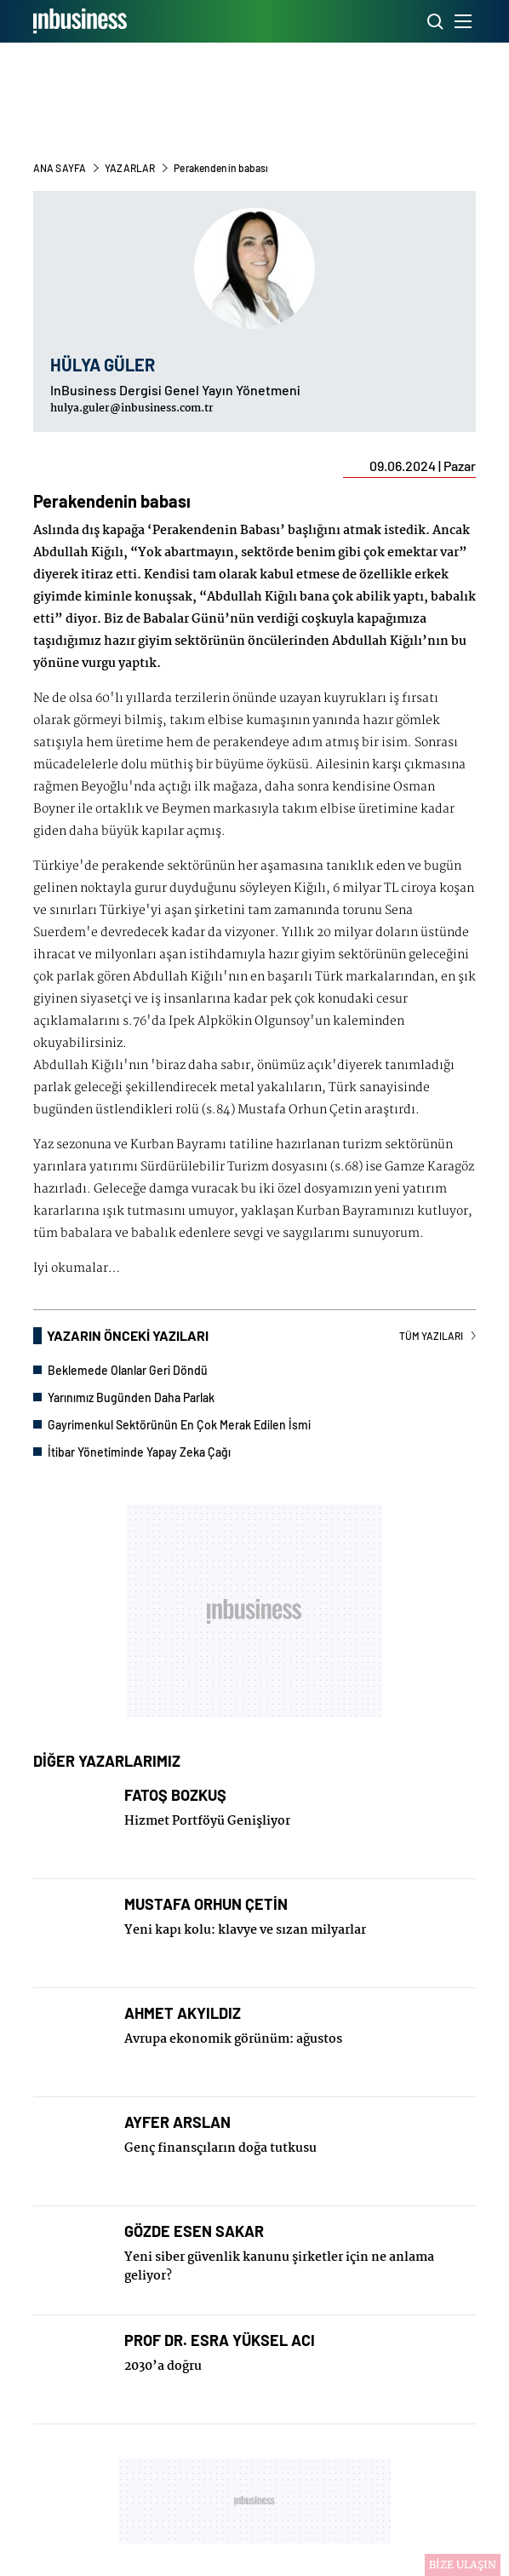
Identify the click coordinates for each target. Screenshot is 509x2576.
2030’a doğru (163, 2366)
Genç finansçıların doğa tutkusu (220, 2148)
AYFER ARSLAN (177, 2122)
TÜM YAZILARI (437, 1336)
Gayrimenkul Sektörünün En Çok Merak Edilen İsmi (179, 1424)
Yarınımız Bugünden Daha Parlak (131, 1397)
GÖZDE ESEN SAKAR (194, 2231)
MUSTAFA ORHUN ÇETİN (206, 1904)
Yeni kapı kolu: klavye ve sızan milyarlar (245, 1930)
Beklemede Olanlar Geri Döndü (128, 1370)
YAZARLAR (131, 168)
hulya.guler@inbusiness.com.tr (132, 408)
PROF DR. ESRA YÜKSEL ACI (219, 2340)
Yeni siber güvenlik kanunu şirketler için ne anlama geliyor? (279, 2267)
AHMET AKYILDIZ (182, 2013)
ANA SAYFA (59, 168)
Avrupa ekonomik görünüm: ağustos (233, 2039)
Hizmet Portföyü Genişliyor (207, 1821)
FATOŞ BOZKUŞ (175, 1795)
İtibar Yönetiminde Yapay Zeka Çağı (139, 1452)
